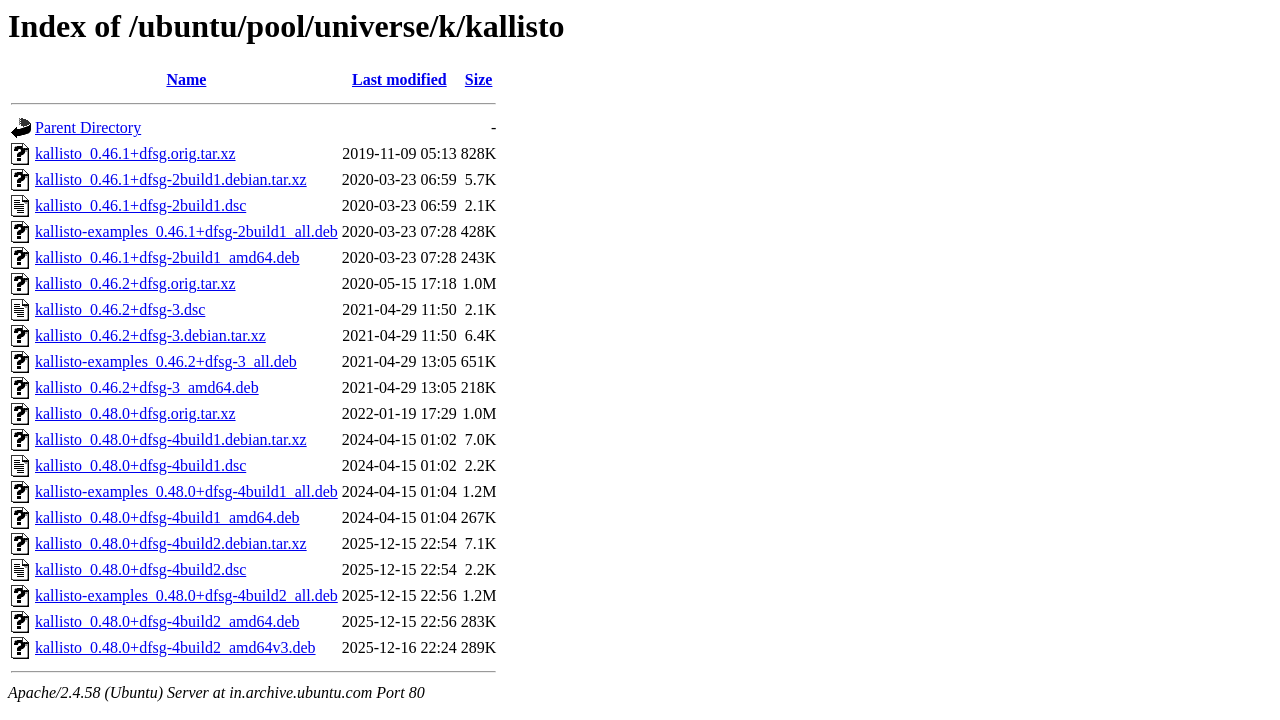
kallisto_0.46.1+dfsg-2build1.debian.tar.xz (171, 179)
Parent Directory (88, 127)
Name (186, 79)
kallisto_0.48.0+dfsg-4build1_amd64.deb (167, 517)
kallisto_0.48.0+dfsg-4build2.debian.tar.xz (171, 543)
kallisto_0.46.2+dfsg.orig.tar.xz (135, 283)
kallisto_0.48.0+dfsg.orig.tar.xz (135, 413)
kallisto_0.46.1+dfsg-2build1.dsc (140, 205)
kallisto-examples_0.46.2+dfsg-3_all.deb (166, 361)
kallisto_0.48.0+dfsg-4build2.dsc (140, 569)
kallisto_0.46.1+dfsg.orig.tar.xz (135, 153)
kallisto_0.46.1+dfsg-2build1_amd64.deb (167, 257)
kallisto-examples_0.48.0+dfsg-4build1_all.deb (186, 491)
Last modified (399, 79)
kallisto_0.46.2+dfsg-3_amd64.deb (147, 387)
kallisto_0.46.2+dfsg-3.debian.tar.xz (150, 335)
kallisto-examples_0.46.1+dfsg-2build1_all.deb (186, 231)
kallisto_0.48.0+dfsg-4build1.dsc (140, 465)
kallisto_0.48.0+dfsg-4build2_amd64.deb (167, 621)
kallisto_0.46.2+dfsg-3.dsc (120, 309)
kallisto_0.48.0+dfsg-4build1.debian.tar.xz (171, 439)
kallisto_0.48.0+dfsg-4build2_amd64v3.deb (175, 647)
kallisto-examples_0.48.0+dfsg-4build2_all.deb (186, 595)
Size (479, 79)
